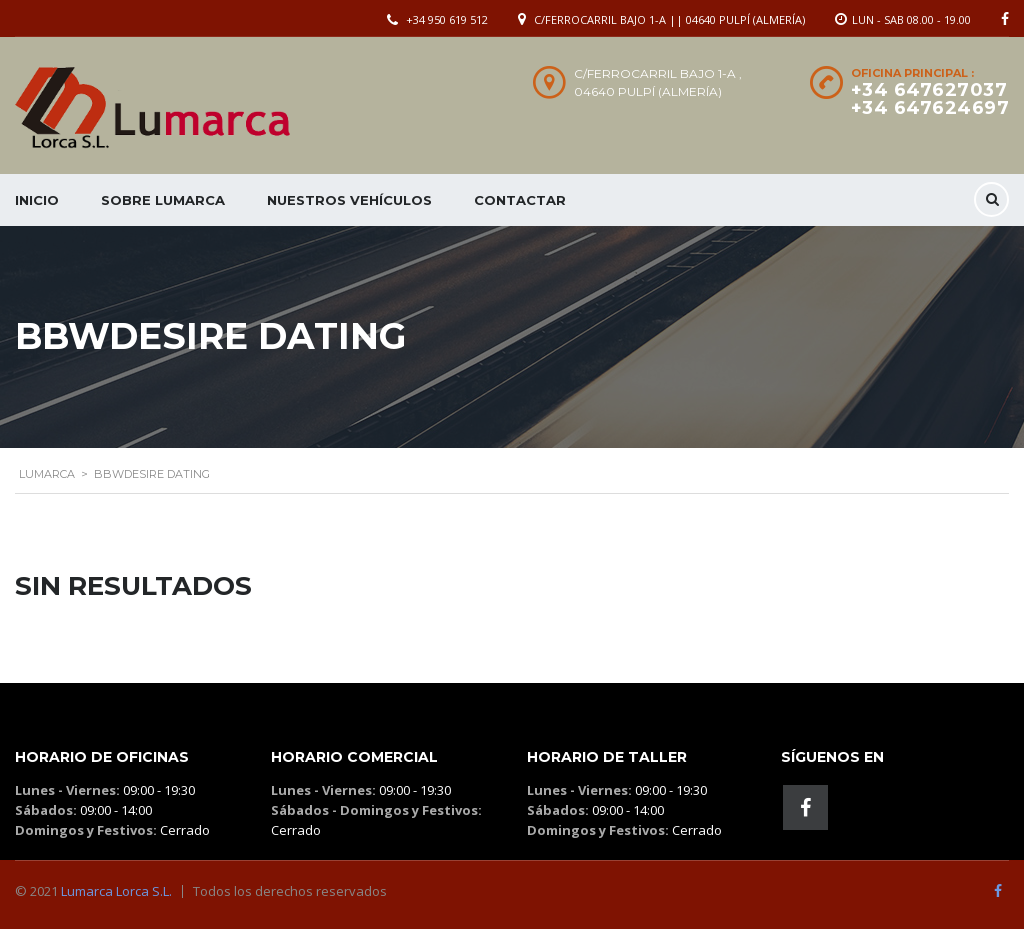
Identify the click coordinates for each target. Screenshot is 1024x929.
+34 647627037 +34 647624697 (930, 99)
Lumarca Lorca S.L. (116, 891)
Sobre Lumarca (163, 200)
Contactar (520, 200)
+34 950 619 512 (447, 19)
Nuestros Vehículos (349, 200)
